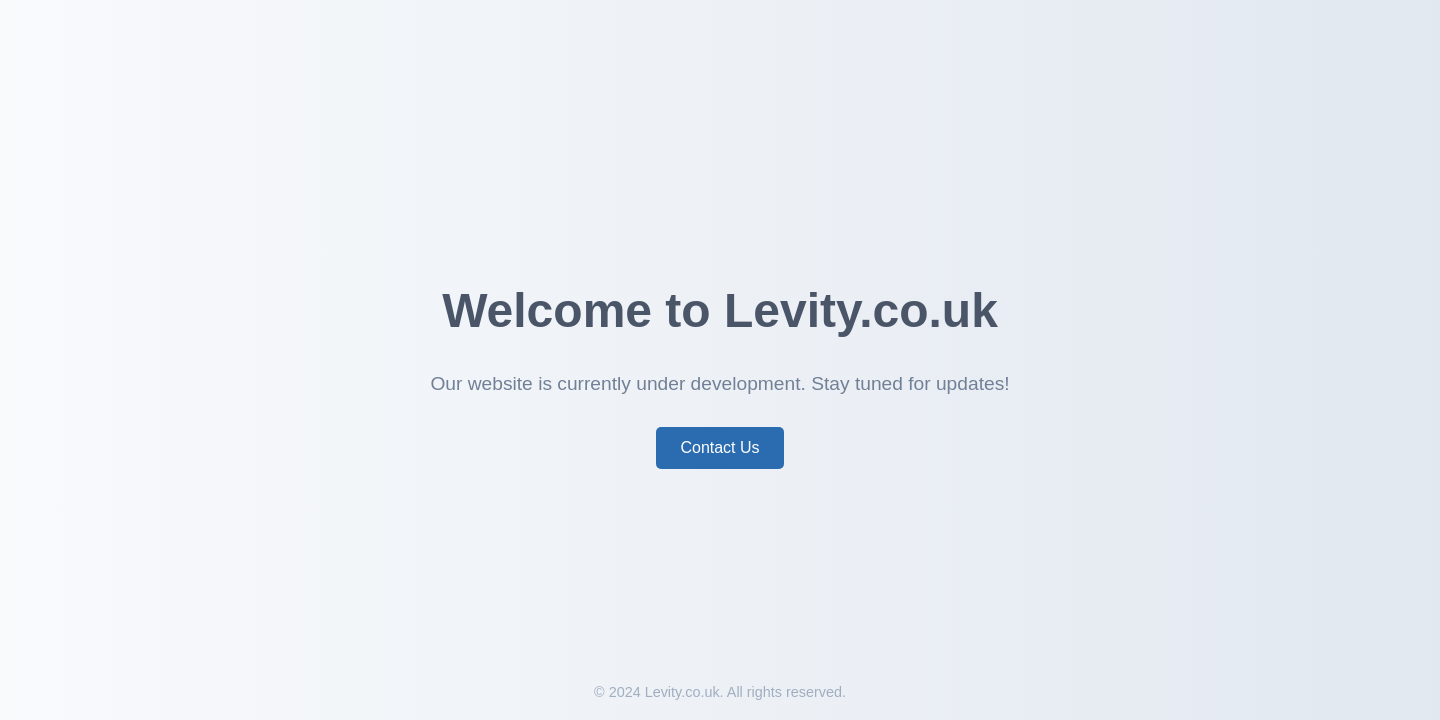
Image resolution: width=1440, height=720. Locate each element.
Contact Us (719, 447)
